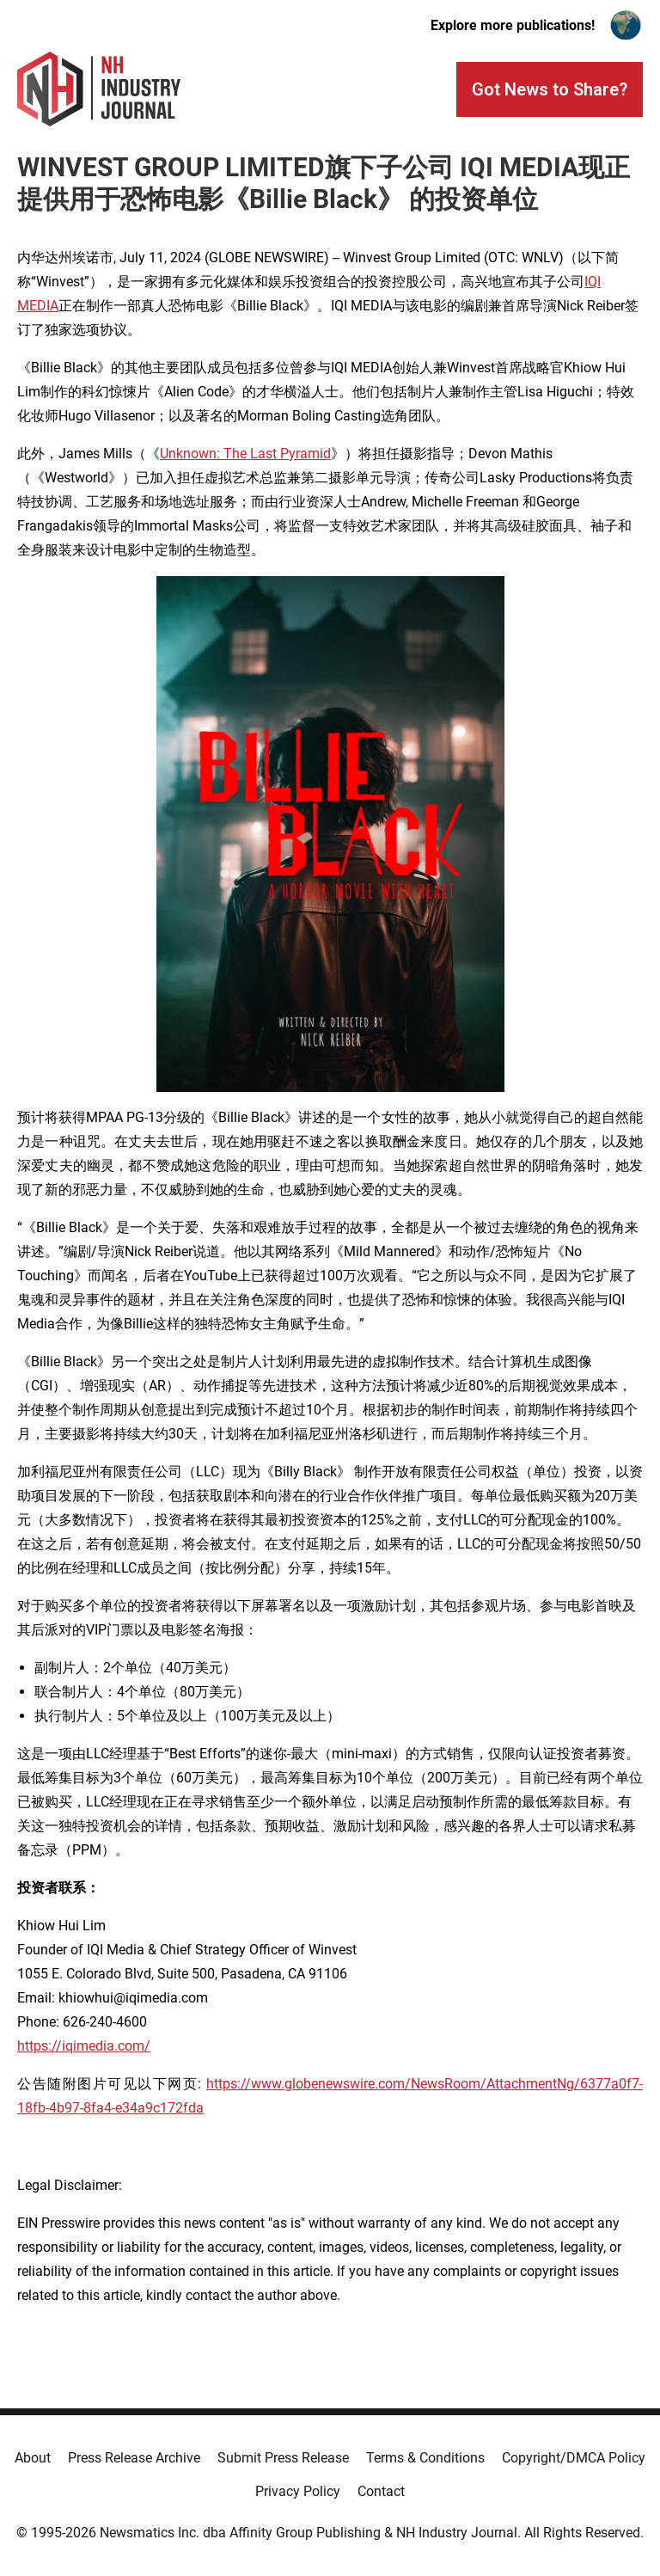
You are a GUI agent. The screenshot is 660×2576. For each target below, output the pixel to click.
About (33, 2458)
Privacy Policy (297, 2491)
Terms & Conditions (425, 2458)
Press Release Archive (134, 2458)
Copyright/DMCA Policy (573, 2458)
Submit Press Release (283, 2458)
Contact (381, 2491)
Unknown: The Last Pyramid (245, 453)
